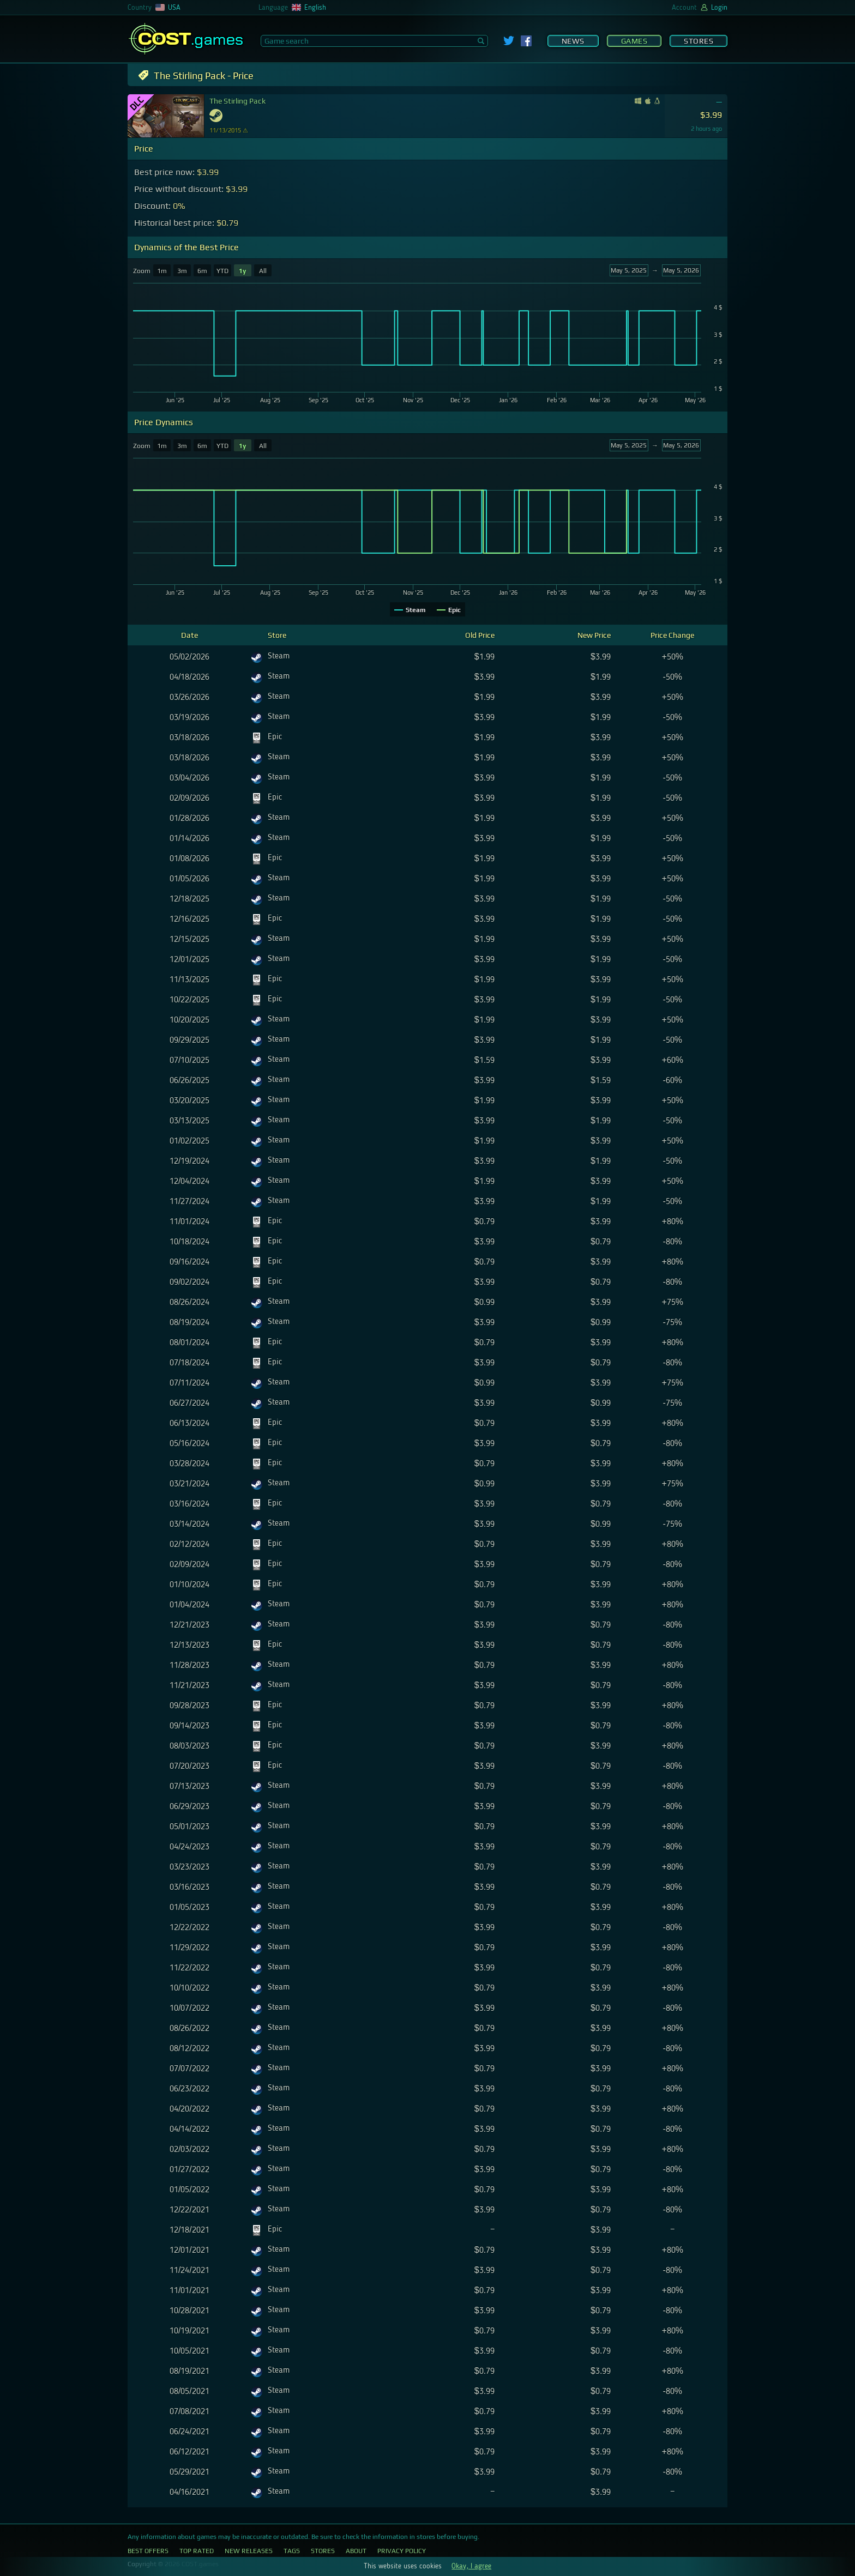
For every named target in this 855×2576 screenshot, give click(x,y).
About (356, 2551)
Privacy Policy (401, 2551)
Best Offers (148, 2551)
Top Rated (196, 2551)
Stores (698, 41)
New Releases (249, 2551)
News (573, 41)
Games (634, 41)
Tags (292, 2551)
